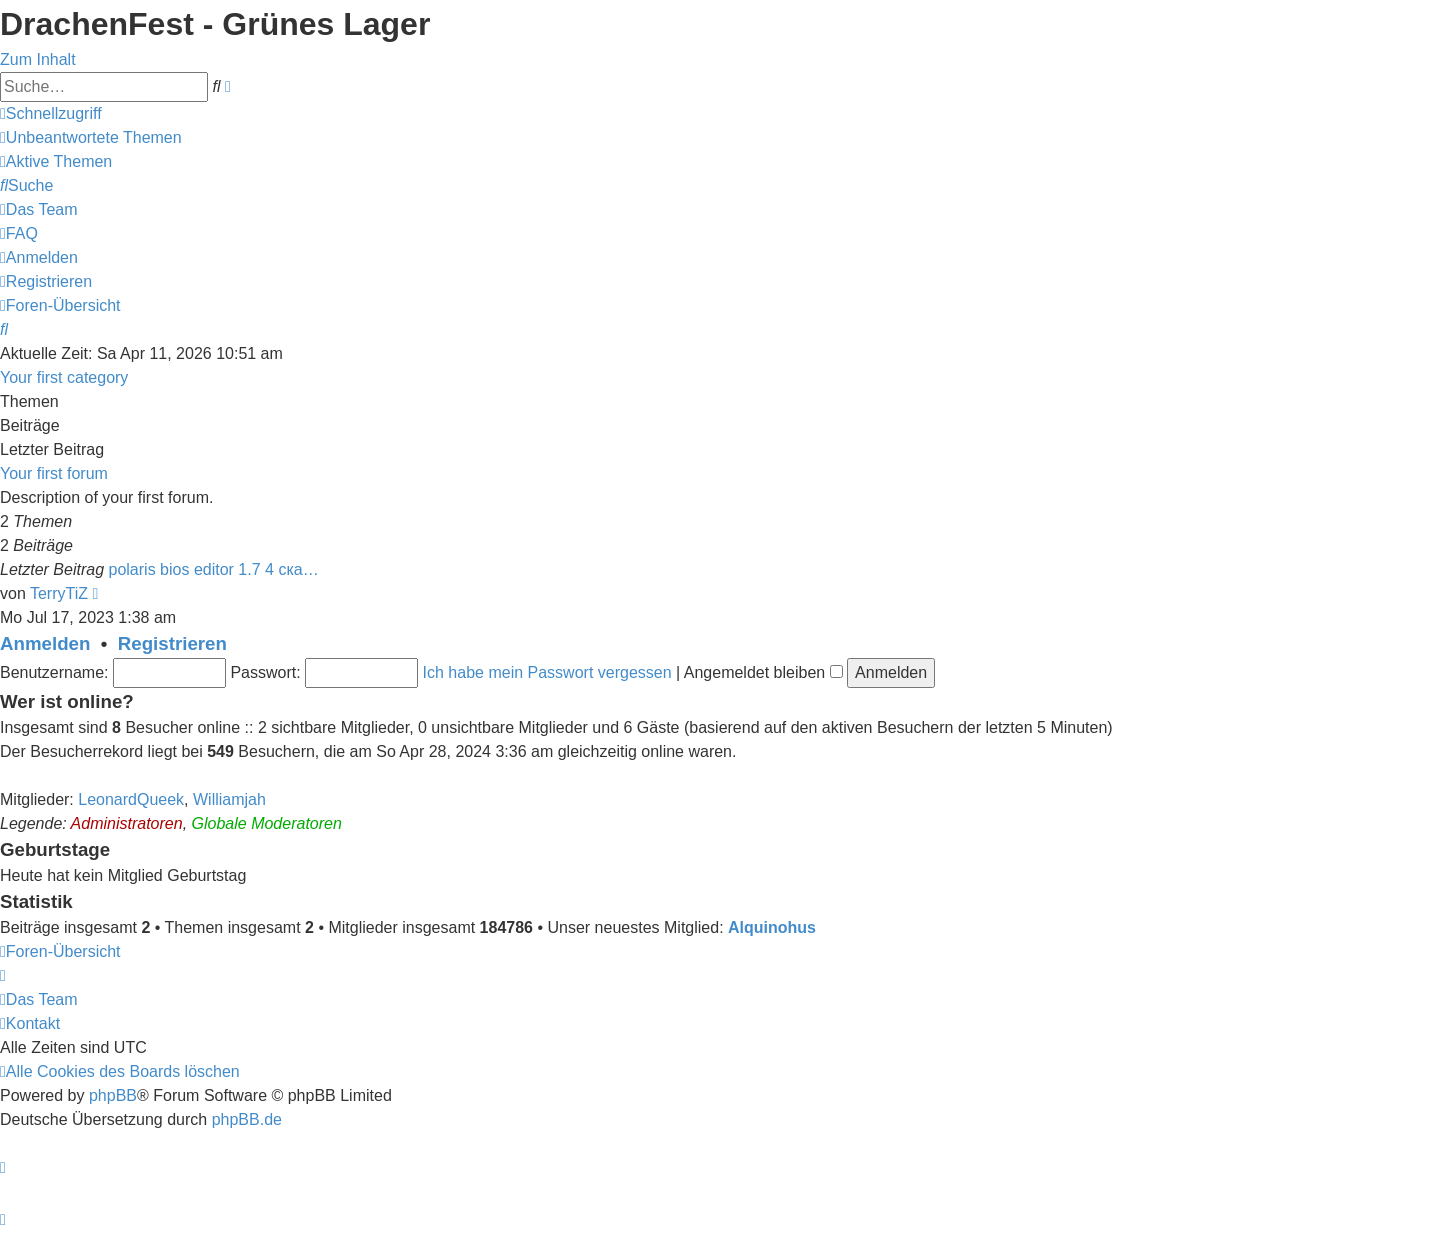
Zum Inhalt (38, 59)
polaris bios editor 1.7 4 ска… (214, 569)
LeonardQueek (131, 799)
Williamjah (229, 799)
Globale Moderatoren (267, 823)
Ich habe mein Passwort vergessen (547, 672)
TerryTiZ (59, 593)
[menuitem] (91, 137)
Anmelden (45, 643)
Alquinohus (772, 927)
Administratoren (127, 823)
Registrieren (172, 643)
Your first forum (54, 473)
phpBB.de (247, 1119)
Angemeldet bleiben (763, 672)
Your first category (64, 377)
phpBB (113, 1095)
